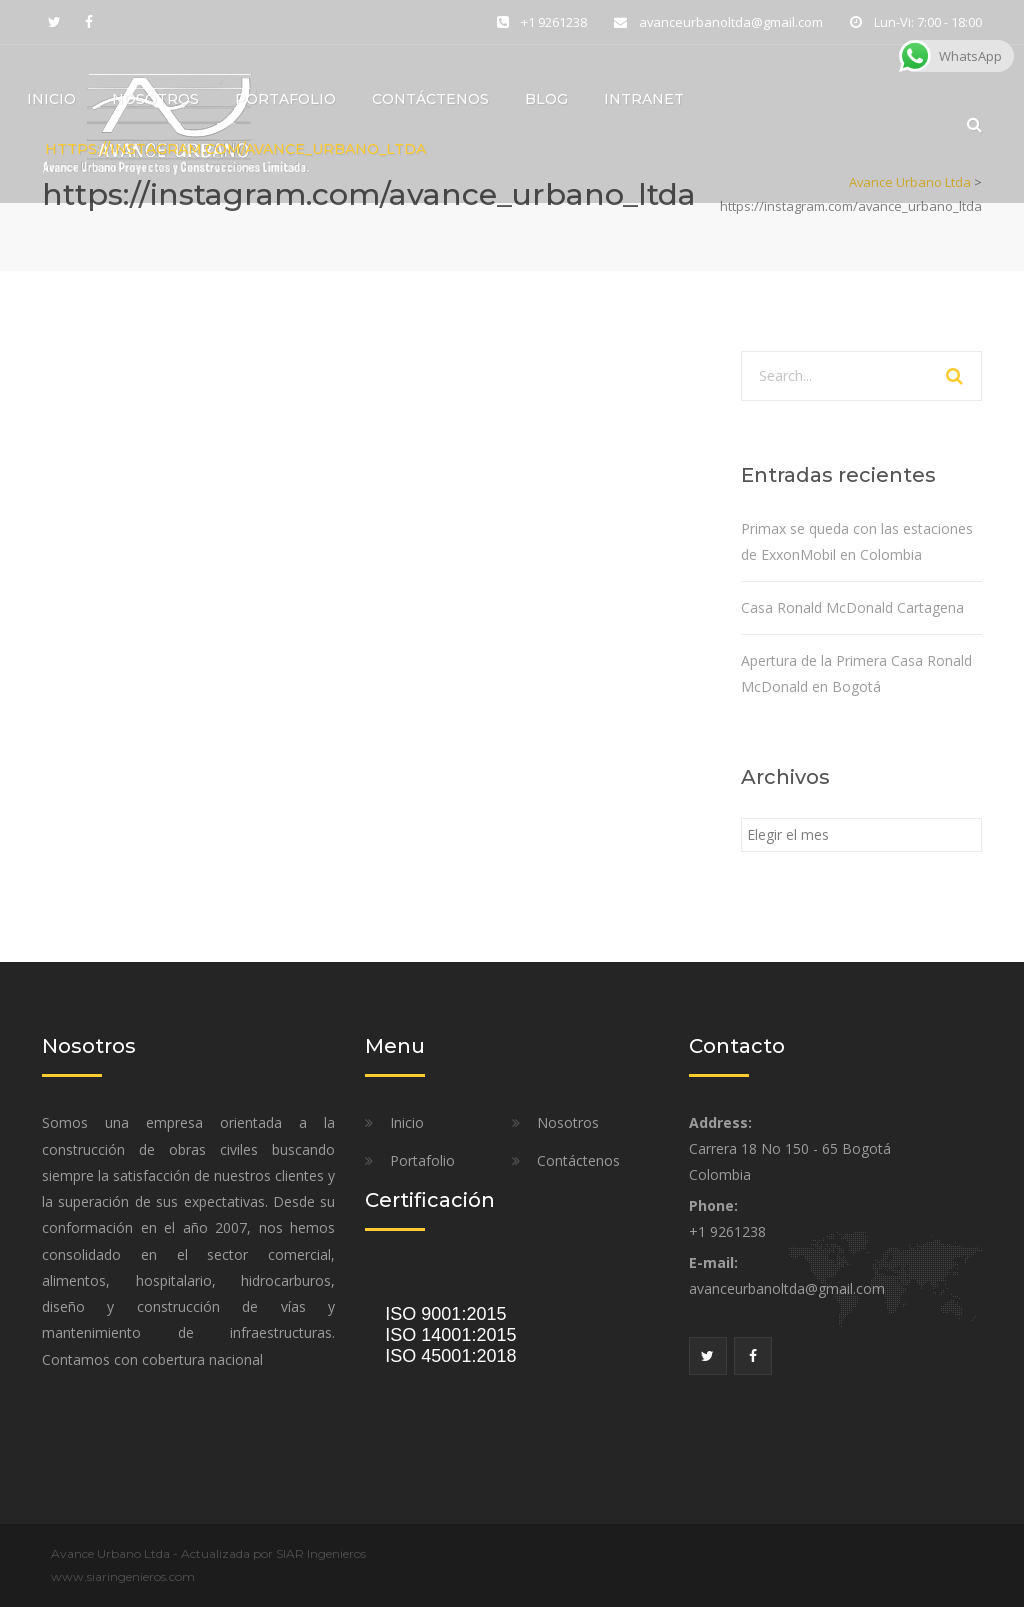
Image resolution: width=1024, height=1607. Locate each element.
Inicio (51, 101)
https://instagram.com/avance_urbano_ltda (235, 151)
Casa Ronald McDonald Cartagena (852, 607)
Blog (546, 101)
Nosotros (155, 101)
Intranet (644, 101)
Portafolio (285, 101)
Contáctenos (430, 101)
